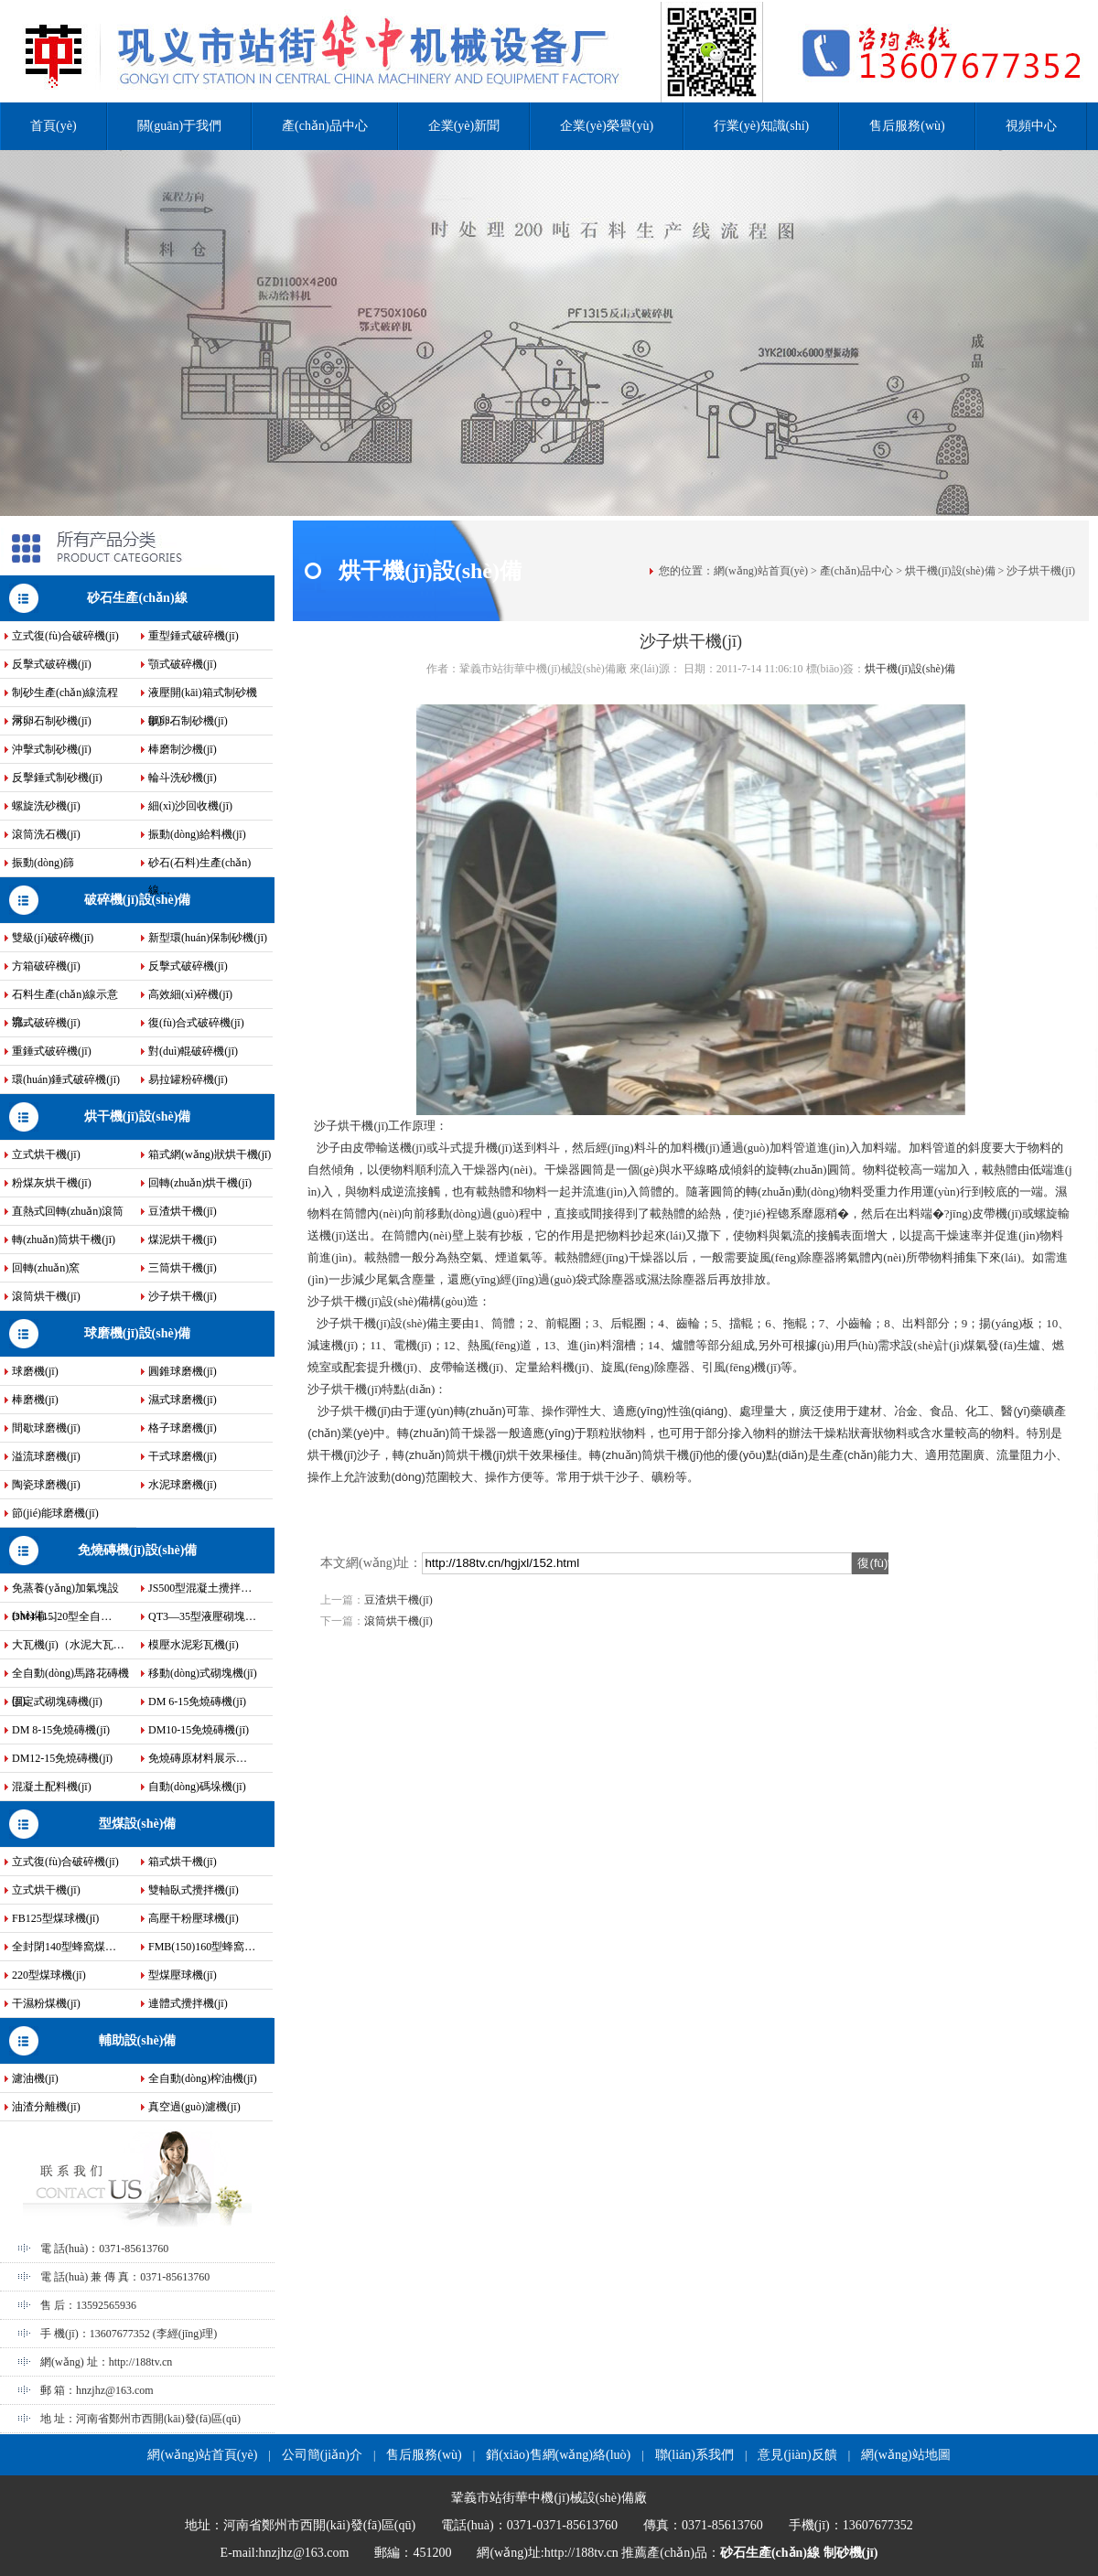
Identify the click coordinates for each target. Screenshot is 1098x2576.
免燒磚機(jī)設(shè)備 (138, 1550)
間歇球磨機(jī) (46, 1428)
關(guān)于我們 (179, 126)
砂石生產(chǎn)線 (137, 598)
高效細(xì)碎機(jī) (190, 994)
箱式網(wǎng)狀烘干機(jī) (209, 1154)
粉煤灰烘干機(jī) (52, 1182)
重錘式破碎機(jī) (52, 1051)
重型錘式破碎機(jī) (193, 635)
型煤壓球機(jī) (182, 1975)
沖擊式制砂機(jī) (52, 749)
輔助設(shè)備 (138, 2040)
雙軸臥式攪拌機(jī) (193, 1890)
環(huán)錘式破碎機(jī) (66, 1079)
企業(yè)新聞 (464, 126)
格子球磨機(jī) (182, 1428)
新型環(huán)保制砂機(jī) (207, 937)
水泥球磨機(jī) (182, 1484)
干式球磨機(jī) (182, 1456)
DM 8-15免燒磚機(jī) (61, 1729)
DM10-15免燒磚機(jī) (198, 1729)
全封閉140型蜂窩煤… (64, 1946)
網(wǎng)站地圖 (905, 2455)
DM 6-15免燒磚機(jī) (197, 1701)
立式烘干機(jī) (46, 1154)
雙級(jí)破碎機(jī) (52, 937)
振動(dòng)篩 (43, 862)
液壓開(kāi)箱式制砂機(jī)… (202, 696)
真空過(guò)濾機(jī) (194, 2106)
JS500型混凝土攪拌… (200, 1588)
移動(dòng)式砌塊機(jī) (202, 1673)
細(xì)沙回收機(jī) (190, 806)
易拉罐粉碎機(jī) (188, 1079)
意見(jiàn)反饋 (797, 2455)
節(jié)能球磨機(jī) (55, 1513)
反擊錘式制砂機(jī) (57, 777)
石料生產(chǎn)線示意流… (65, 998)
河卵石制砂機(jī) (52, 720)
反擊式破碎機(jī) (52, 664)
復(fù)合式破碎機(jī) (196, 1022)
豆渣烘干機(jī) (182, 1211)
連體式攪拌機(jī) (188, 2003)
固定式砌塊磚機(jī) (57, 1701)
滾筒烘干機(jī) (46, 1296)
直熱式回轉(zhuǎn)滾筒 (68, 1211)
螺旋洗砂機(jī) (46, 806)
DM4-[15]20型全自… (62, 1616)
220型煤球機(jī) (49, 1975)
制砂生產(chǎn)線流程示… (65, 696)
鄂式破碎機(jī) (46, 1022)
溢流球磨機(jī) (46, 1456)
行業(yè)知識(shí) (761, 126)
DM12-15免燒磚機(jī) (62, 1758)
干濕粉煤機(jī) (46, 2003)
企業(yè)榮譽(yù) (606, 126)
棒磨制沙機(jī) (182, 749)
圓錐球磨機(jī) (182, 1371)
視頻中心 (1031, 126)
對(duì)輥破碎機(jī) (193, 1051)
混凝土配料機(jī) (52, 1786)
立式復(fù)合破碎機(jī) (65, 635)
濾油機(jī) (35, 2078)
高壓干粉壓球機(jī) (193, 1918)
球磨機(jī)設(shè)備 (137, 1333)
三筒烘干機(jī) (182, 1267)
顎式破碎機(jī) (182, 664)
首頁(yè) (53, 126)
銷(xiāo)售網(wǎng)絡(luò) (558, 2455)
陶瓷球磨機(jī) (46, 1484)
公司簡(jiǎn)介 (322, 2455)
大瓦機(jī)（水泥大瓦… (68, 1644)
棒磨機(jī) (35, 1399)
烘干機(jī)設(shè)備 (137, 1116)
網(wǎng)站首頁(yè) (761, 570)
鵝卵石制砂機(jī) (188, 720)
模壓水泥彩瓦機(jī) (193, 1644)
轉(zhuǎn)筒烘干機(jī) (63, 1239)
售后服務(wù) (906, 126)
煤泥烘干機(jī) (182, 1239)
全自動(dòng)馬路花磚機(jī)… (70, 1677)
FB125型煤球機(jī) (55, 1918)
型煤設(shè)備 (138, 1823)
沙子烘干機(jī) (182, 1296)
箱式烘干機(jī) (182, 1861)
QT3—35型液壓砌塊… (202, 1616)
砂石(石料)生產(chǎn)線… (199, 866)
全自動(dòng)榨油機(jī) (202, 2078)
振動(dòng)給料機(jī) (197, 834)
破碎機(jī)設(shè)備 (137, 900)
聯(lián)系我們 (694, 2455)
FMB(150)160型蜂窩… (201, 1946)
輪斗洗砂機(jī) (182, 777)
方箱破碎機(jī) (46, 966)
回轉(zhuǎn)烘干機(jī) (200, 1182)
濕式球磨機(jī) (182, 1399)
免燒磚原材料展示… (197, 1758)
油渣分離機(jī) (46, 2106)
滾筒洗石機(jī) (46, 834)
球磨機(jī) (35, 1371)
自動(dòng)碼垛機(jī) (197, 1786)
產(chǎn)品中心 (325, 126)
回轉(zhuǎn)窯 (46, 1267)
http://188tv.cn (141, 2362)
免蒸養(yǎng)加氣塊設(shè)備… (65, 1592)
